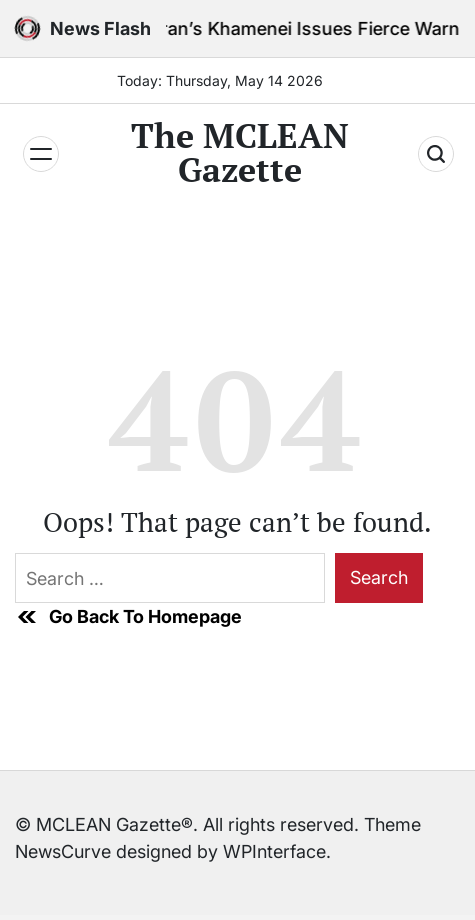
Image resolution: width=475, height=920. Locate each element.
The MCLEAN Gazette (240, 153)
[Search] (436, 154)
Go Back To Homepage (128, 617)
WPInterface (274, 851)
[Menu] (41, 154)
